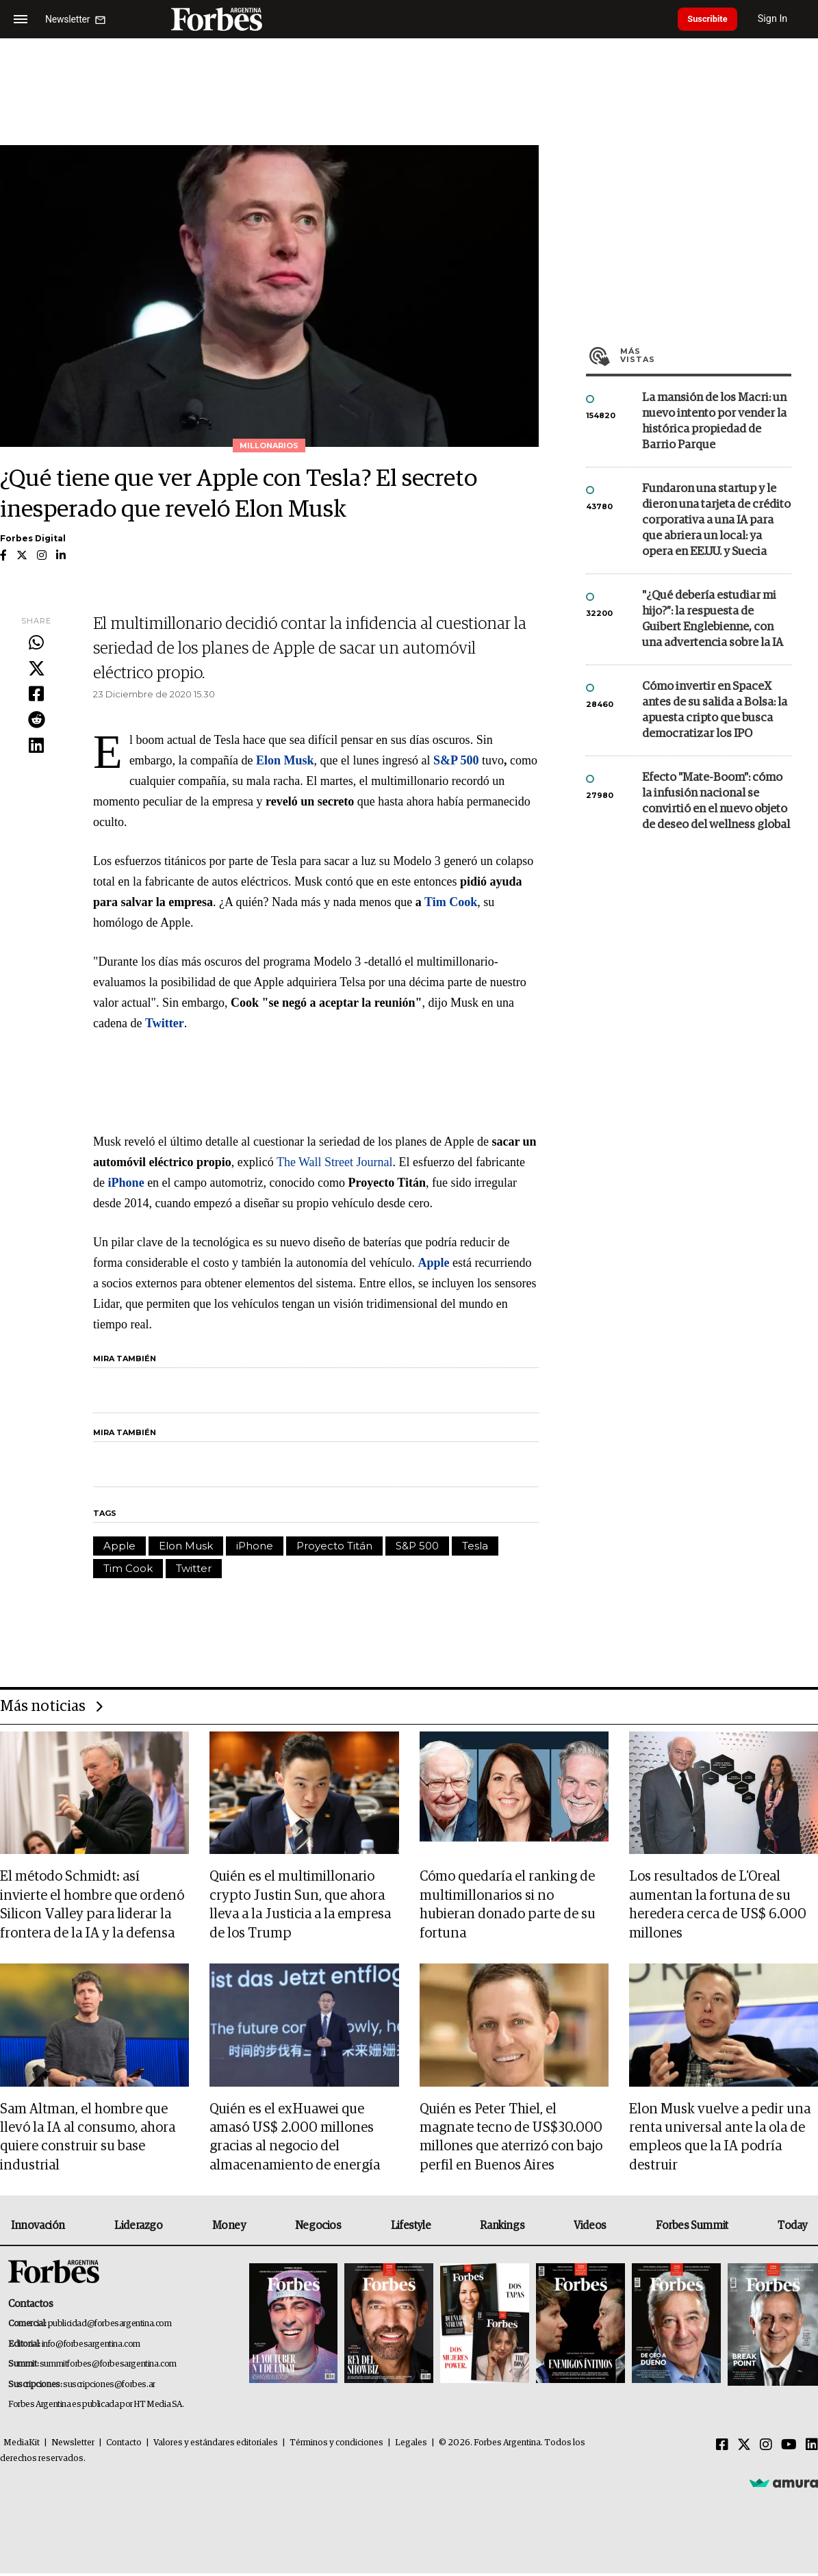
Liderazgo (138, 2229)
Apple (119, 1545)
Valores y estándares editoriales (215, 2445)
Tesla (475, 1545)
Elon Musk (186, 1545)
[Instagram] (766, 2448)
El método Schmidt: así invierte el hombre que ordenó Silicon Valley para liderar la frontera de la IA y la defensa (92, 1906)
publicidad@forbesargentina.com (110, 2327)
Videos (590, 2229)
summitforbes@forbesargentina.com (108, 2367)
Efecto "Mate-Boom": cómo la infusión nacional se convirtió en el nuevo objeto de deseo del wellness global (716, 801)
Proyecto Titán (334, 1545)
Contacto (124, 2445)
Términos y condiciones (336, 2445)
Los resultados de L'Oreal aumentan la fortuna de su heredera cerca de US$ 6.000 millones (717, 1906)
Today (792, 2229)
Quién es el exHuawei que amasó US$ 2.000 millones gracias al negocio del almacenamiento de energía (294, 2140)
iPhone (254, 1545)
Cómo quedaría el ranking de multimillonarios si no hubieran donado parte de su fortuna (508, 1906)
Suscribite (713, 19)
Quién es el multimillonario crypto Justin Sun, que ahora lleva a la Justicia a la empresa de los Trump (300, 1906)
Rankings (502, 2229)
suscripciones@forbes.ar (109, 2387)
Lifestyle (411, 2229)
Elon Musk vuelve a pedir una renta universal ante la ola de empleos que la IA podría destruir (719, 2140)
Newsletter (72, 2445)
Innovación (38, 2229)
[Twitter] (744, 2448)
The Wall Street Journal (333, 1162)
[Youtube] (789, 2448)
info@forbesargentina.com (91, 2347)
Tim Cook (128, 1568)
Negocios (318, 2229)
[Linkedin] (812, 2448)
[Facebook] (722, 2448)
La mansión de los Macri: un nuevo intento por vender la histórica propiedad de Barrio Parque (714, 421)
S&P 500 (417, 1545)
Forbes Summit (692, 2229)
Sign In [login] (784, 19)
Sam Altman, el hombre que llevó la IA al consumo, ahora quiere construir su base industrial (87, 2140)
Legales (411, 2445)
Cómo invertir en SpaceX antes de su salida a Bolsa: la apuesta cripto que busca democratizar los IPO (714, 710)
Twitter (194, 1568)
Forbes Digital (33, 538)
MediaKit (21, 2445)
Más (705, 355)
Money (229, 2229)
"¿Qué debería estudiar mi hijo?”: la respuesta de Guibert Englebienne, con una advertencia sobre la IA (712, 619)
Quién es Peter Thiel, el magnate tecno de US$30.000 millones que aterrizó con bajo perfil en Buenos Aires (511, 2140)
